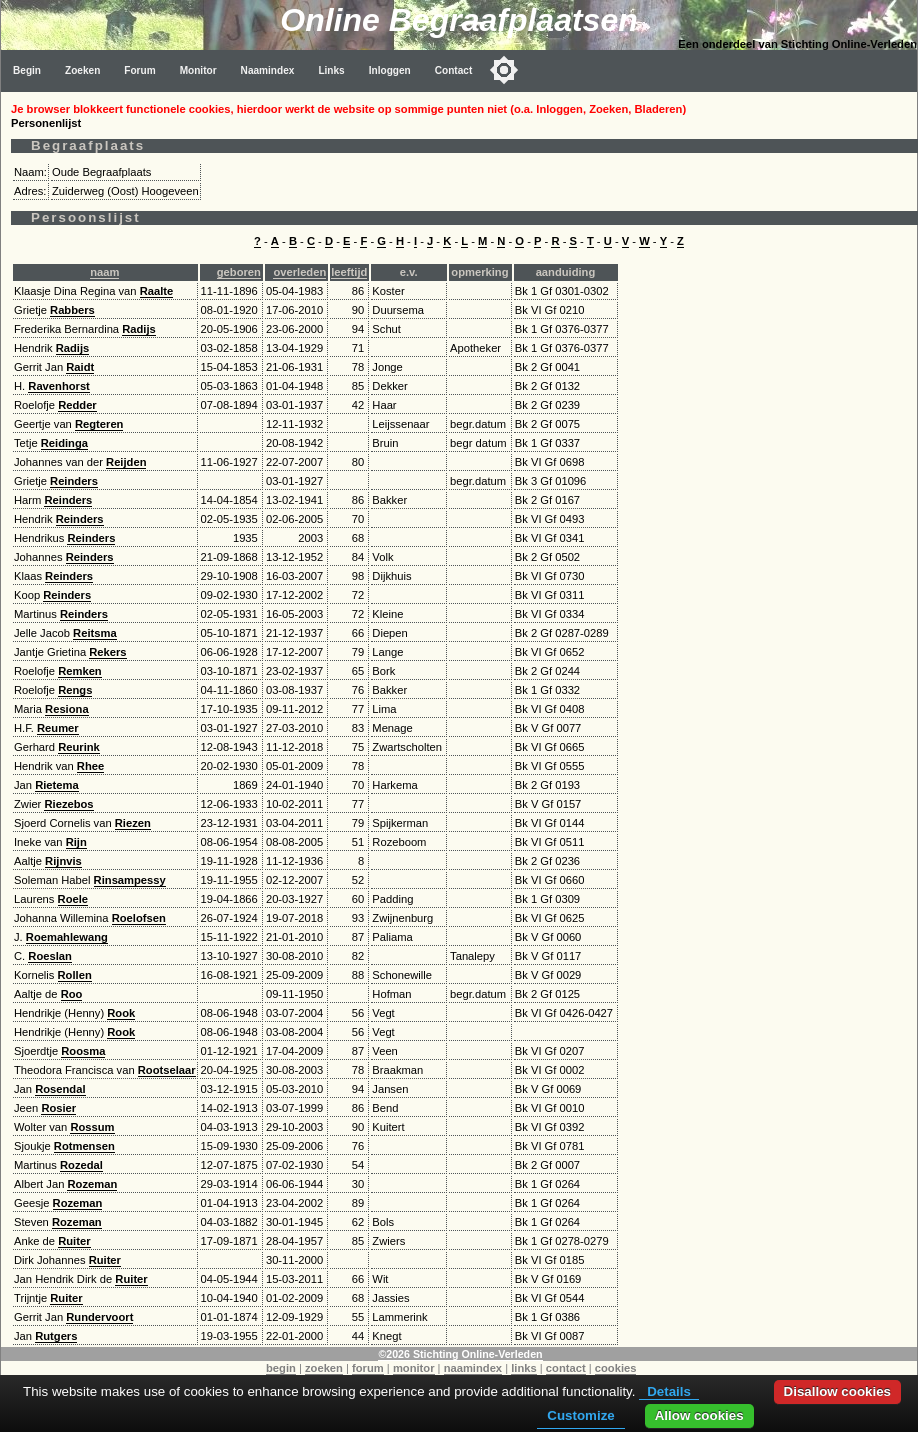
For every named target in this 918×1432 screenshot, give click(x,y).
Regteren (99, 424)
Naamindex (268, 70)
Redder (77, 405)
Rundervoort (99, 1317)
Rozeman (92, 1184)
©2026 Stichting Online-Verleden (460, 1354)
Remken (80, 671)
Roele (73, 899)
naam (104, 272)
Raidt (80, 367)
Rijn (76, 842)
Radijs (139, 329)
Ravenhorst (59, 386)
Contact (454, 70)
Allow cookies (699, 1415)
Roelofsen (139, 918)
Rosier (58, 1108)
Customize (580, 1415)
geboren (239, 272)
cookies (616, 1368)
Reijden (126, 462)
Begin (27, 70)
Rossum (92, 1127)
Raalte (157, 291)
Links (331, 70)
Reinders (74, 481)
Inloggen (390, 70)
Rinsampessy (130, 880)
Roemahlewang (67, 937)
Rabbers (72, 310)
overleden (299, 272)
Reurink (79, 747)
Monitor (198, 70)
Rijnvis (63, 861)
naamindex (473, 1368)
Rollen (75, 975)
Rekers (107, 652)
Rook (121, 1013)
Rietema (57, 785)
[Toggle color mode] (504, 70)
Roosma (83, 1051)
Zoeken (82, 70)
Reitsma (95, 633)
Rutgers (56, 1336)
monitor (414, 1368)
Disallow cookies (837, 1391)
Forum (139, 70)
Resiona (67, 709)
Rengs (75, 690)
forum (368, 1368)
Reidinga (64, 443)
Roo (72, 994)
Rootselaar (167, 1070)
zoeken (324, 1368)
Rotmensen (84, 1146)
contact (566, 1368)
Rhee (90, 766)
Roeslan (50, 956)
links (524, 1368)
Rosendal (60, 1089)
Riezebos (68, 804)
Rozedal (81, 1165)
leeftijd (349, 272)
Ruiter (74, 1241)
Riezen (133, 823)
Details (669, 1391)
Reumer (58, 728)
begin (281, 1368)
